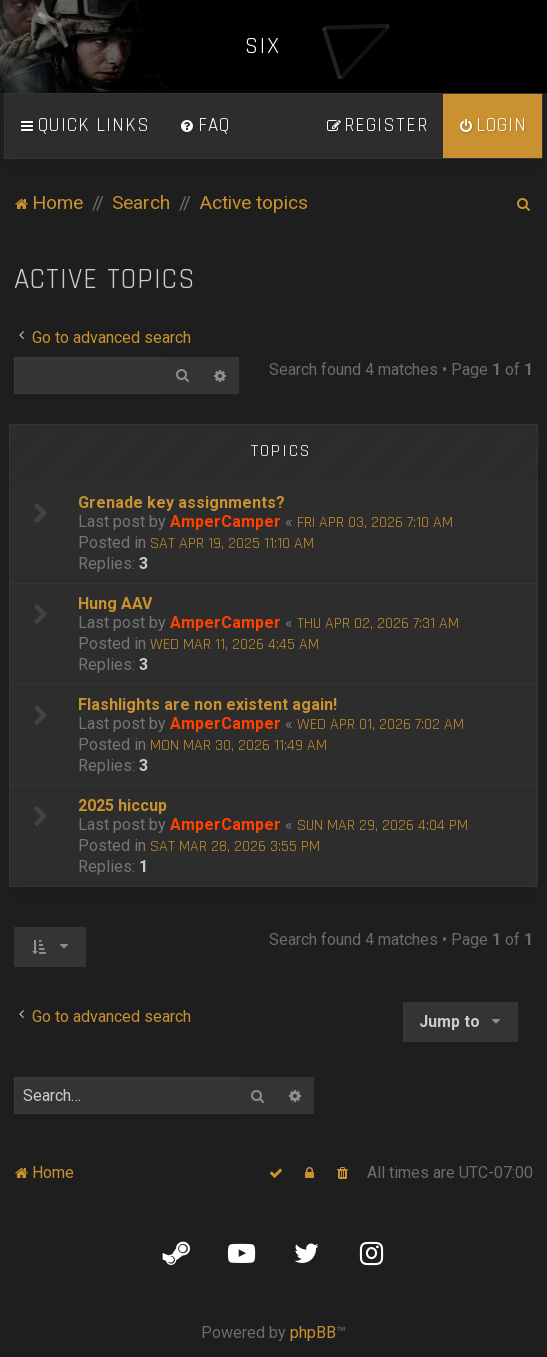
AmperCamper (225, 521)
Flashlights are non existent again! (207, 704)
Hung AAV (115, 603)
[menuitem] (205, 126)
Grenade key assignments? (181, 502)
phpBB (313, 1332)
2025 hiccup (122, 805)
